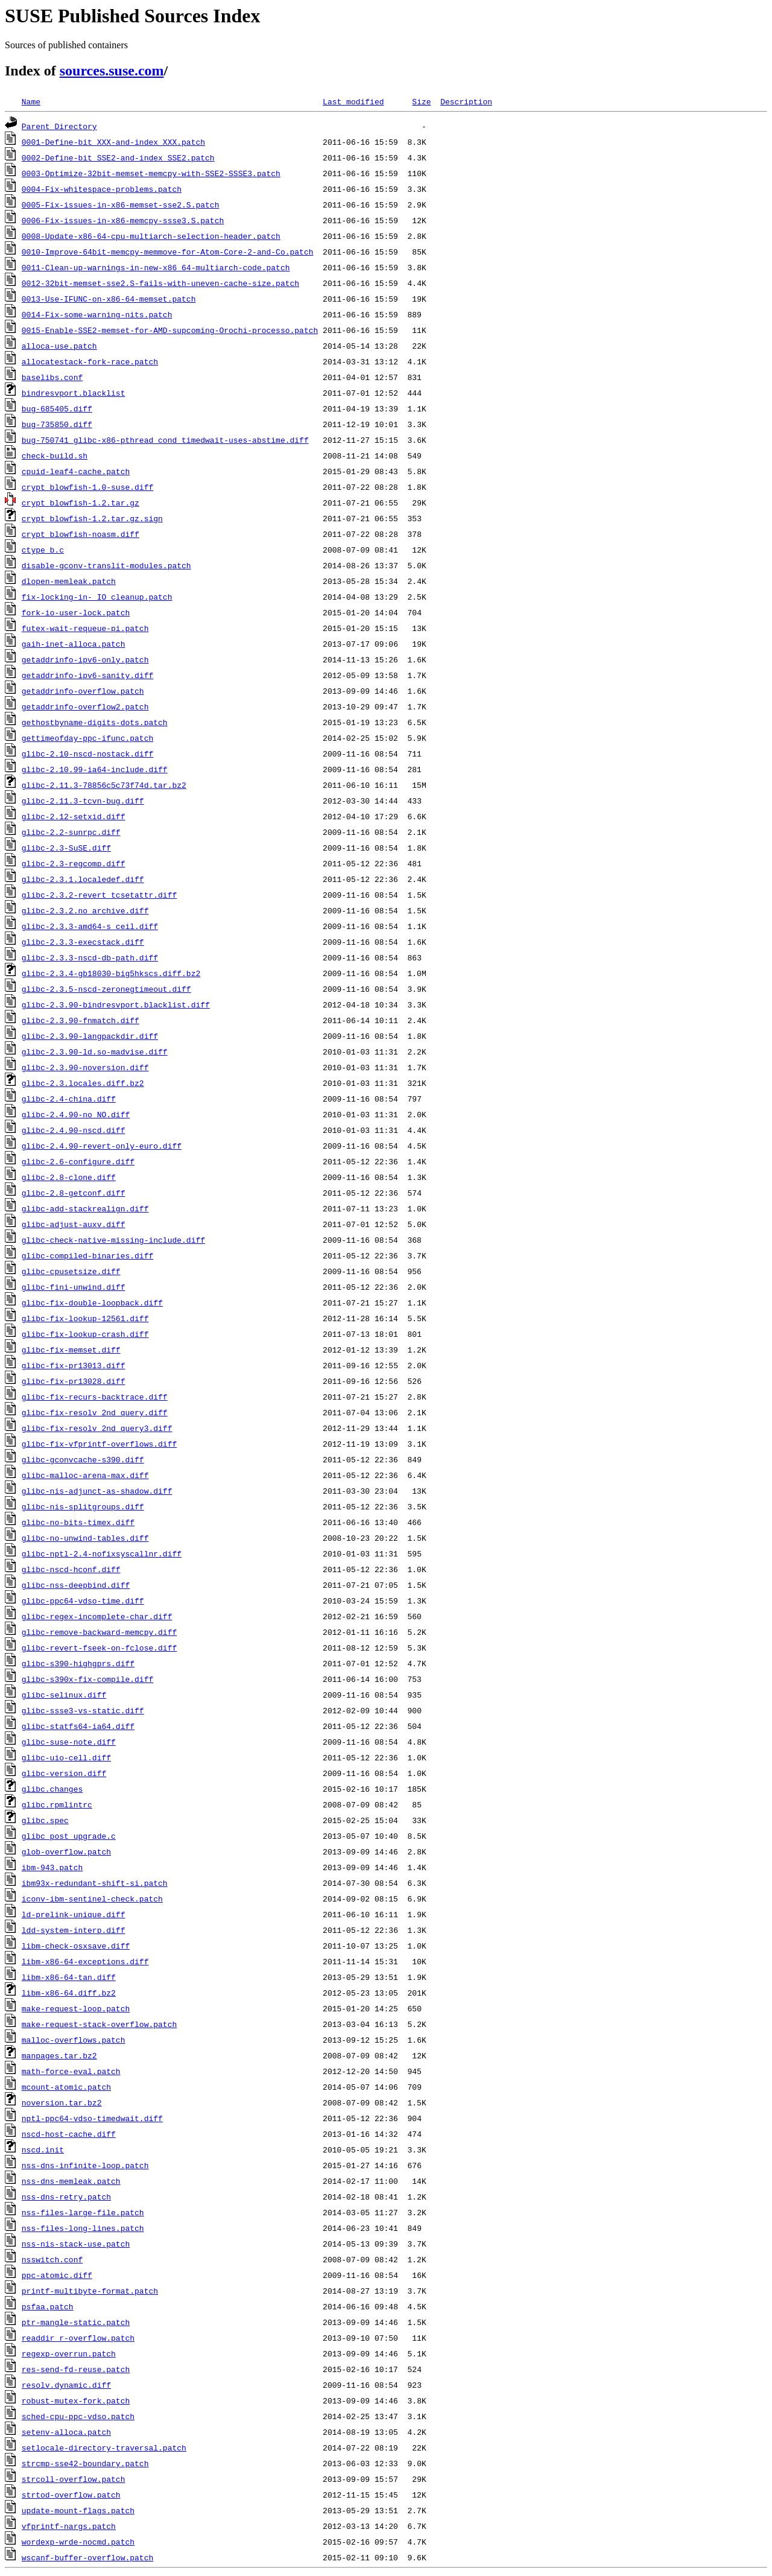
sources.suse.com (112, 70)
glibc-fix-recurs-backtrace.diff (95, 1396)
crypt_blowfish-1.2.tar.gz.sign (92, 518)
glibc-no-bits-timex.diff (78, 1522)
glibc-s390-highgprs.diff (78, 1663)
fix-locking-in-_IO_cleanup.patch (97, 596)
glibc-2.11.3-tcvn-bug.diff (83, 800)
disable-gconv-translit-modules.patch (106, 565)
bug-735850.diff (57, 424)
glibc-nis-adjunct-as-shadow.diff (97, 1490)
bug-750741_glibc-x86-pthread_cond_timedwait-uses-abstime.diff (165, 439)
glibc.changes (52, 1788)
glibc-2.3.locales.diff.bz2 (83, 1082)
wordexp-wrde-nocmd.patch (78, 2541)
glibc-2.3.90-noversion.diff (85, 1067)
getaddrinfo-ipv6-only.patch (85, 659)
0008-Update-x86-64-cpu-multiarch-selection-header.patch (151, 235)
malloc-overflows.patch (73, 2039)
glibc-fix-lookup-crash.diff (85, 1333)
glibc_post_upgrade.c (69, 1835)
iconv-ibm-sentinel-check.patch (92, 1898)
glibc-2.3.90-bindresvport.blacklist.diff (116, 1004)
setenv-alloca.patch (66, 2431)
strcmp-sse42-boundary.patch (85, 2463)
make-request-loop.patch (76, 2008)
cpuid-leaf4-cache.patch (76, 471)
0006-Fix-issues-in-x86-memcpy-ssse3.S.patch (123, 220)
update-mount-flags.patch (78, 2510)
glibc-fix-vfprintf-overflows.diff (99, 1443)
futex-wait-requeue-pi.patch (85, 628)
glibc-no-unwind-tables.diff (85, 1537)
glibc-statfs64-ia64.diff (78, 1726)
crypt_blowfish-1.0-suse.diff (87, 486)
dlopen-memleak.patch (69, 581)
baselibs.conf (52, 377)
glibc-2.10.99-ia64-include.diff (95, 769)
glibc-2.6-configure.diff (78, 1161)
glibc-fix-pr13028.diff (73, 1380)
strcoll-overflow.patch (73, 2478)
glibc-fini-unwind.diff (73, 1286)
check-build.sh (54, 455)
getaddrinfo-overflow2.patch (85, 706)
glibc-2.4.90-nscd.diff (73, 1130)
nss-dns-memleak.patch (71, 2180)
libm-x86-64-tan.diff (69, 1977)
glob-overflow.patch (66, 1851)
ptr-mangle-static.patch (76, 2322)
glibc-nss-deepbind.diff (76, 1584)
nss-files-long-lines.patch (83, 2227)
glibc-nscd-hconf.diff (71, 1569)
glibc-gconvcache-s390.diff (83, 1459)
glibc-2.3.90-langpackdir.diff (90, 1035)
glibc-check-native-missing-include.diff (113, 1239)
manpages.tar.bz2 (59, 2055)
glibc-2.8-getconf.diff (73, 1192)
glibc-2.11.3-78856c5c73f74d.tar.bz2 (104, 784)
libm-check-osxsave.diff (76, 1945)
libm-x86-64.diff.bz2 (69, 1992)
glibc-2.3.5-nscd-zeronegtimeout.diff (106, 988)
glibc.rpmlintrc (57, 1804)
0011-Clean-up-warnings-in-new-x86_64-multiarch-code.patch (156, 267)
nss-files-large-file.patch (83, 2212)
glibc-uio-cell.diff (66, 1757)
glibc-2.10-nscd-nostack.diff (87, 753)
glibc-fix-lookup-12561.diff (85, 1318)
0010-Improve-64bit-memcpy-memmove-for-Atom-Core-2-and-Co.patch (168, 251)
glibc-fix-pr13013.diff (73, 1365)
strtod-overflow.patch (71, 2494)
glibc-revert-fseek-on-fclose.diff (99, 1647)
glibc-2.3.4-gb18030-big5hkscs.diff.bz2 (111, 973)
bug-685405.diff (57, 408)
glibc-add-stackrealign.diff (85, 1208)
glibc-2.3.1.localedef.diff (83, 879)
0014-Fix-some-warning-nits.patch (97, 314)
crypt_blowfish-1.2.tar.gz (80, 502)
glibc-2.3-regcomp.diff (73, 863)
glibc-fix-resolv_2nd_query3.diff (97, 1428)
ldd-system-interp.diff (73, 1929)
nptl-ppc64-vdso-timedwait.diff (92, 2118)
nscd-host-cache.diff (69, 2133)
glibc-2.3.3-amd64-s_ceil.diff (90, 926)
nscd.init (43, 2149)
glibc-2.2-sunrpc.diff (71, 831)
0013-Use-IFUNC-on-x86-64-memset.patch (109, 298)
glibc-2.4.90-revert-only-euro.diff (102, 1145)
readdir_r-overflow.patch (78, 2337)
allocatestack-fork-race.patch (90, 361)
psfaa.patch (48, 2306)
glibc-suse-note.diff (69, 1741)
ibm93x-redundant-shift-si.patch (95, 1882)
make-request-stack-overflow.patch (99, 2024)
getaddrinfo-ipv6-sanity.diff (87, 675)
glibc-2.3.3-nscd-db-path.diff (90, 957)
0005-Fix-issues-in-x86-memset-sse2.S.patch (121, 204)
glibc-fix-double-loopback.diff (92, 1302)
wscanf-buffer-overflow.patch (87, 2557)
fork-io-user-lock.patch (76, 612)
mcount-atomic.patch (66, 2086)
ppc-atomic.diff (57, 2275)
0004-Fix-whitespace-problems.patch (102, 188)
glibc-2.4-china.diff (69, 1098)
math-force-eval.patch (71, 2071)
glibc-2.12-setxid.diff (73, 816)
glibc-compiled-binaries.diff (87, 1255)
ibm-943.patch (52, 1867)
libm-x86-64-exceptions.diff (85, 1961)
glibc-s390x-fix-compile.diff (87, 1678)
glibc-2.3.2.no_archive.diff (85, 910)
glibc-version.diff (64, 1773)
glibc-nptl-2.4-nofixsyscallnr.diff (102, 1553)
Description (466, 101)
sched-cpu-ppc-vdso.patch (78, 2416)
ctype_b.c (43, 549)
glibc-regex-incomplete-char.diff (97, 1616)
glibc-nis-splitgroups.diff (83, 1506)
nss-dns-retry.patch (66, 2196)
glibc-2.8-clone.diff (69, 1177)
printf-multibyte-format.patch (90, 2290)
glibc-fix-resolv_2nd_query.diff (95, 1412)
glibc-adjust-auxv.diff (73, 1224)
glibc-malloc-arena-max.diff (85, 1475)
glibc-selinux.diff (64, 1694)
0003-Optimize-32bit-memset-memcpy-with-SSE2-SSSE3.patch (151, 173)
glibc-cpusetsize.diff (71, 1271)
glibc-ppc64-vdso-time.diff (83, 1600)
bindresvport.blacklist (73, 392)
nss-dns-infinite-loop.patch (85, 2165)
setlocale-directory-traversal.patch (104, 2447)
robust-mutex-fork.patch (76, 2400)
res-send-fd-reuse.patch (76, 2369)
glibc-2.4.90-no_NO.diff (76, 1114)
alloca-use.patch (59, 345)
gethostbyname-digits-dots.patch (95, 722)
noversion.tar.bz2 (62, 2102)
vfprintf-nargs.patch (69, 2525)
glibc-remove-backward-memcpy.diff (99, 1631)
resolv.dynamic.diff (66, 2384)
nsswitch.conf (52, 2259)
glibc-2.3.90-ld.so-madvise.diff (95, 1051)
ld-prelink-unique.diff (73, 1914)
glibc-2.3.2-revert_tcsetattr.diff (99, 894)
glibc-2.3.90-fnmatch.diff (80, 1020)
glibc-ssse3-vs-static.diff (83, 1710)
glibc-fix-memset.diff (71, 1349)
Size (421, 101)
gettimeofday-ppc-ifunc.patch (87, 737)
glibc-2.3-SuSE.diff (66, 847)
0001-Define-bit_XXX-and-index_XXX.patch (113, 141)
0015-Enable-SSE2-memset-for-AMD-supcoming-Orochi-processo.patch (170, 330)
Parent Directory (59, 126)
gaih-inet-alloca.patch (73, 643)
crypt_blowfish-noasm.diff (80, 533)
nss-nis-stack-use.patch (76, 2243)
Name (31, 101)
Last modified (353, 101)
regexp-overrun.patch (69, 2353)
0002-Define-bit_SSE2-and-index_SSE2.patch (118, 157)
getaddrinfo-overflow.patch (83, 690)
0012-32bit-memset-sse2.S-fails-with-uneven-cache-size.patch (160, 283)
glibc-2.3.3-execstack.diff (83, 941)
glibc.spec (45, 1820)
